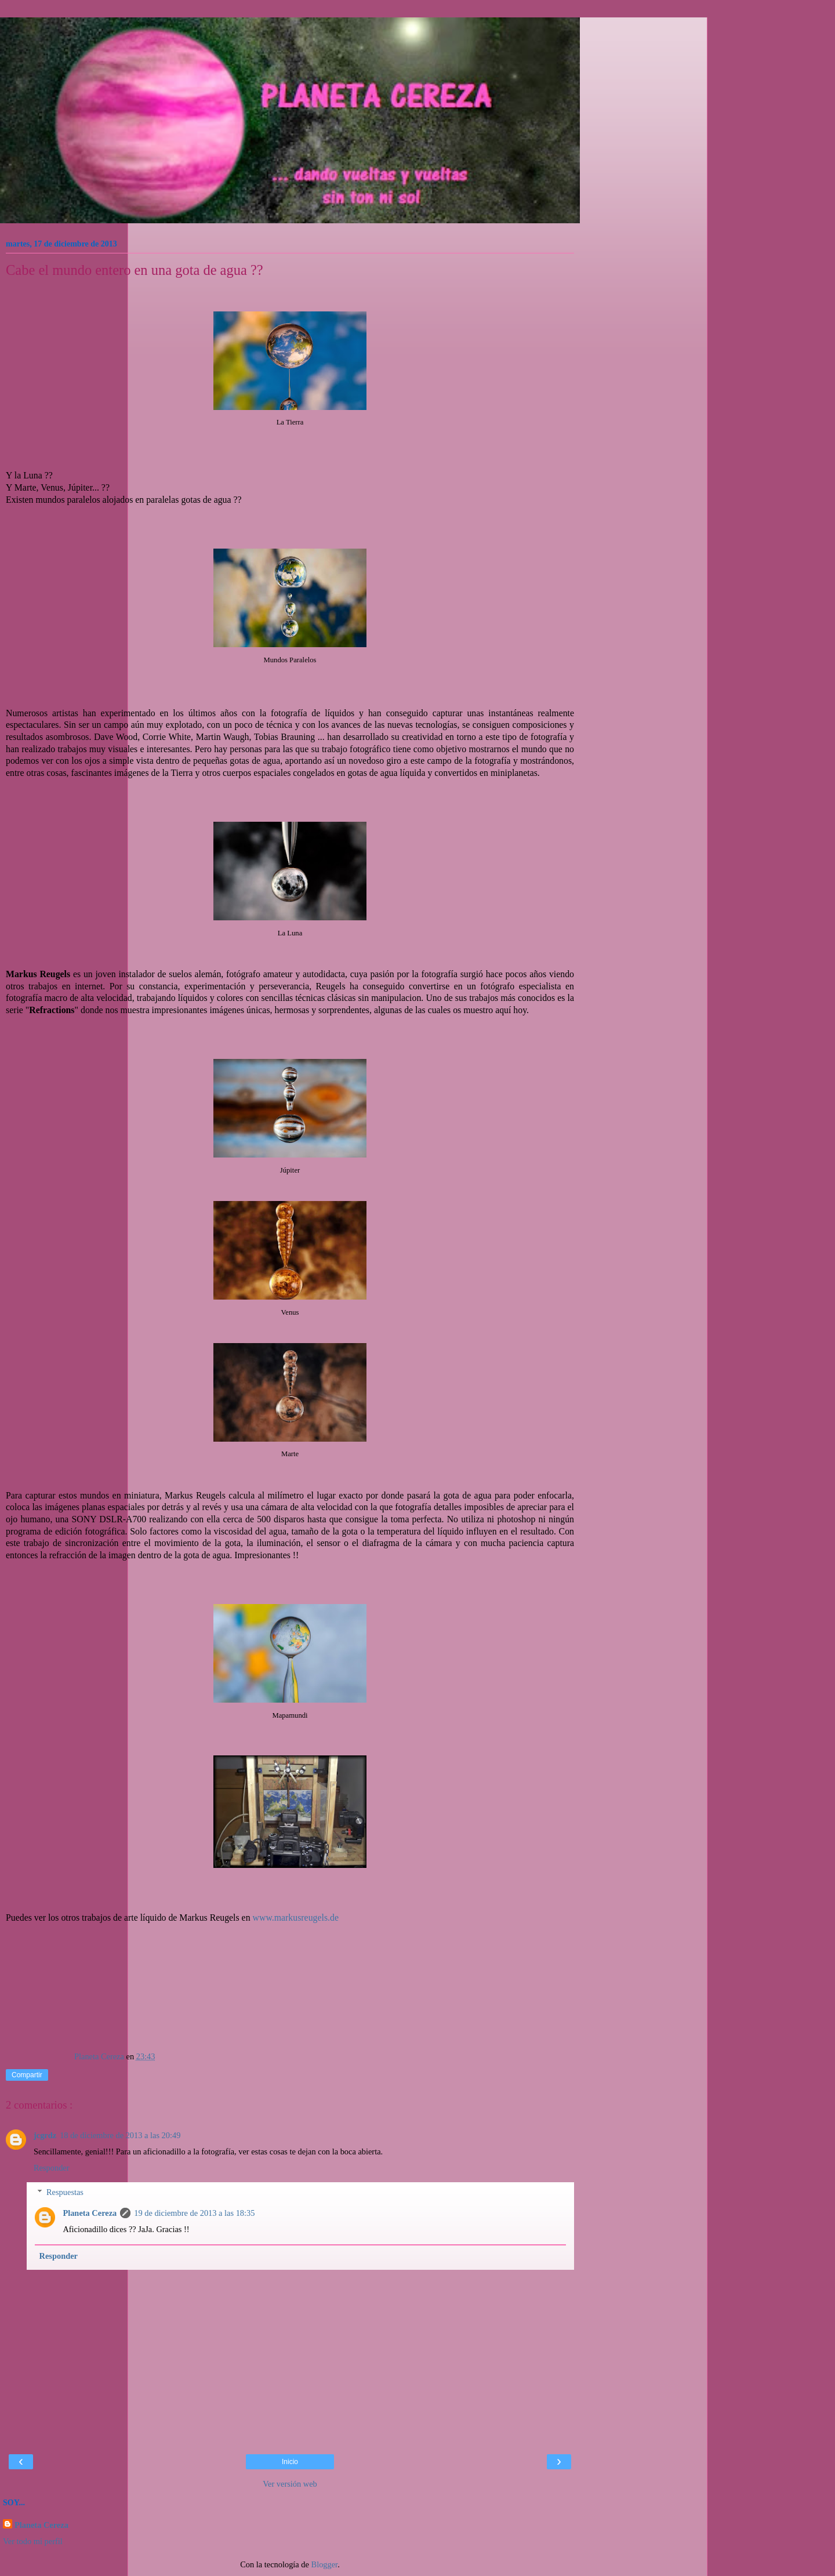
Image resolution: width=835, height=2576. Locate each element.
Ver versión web (290, 2483)
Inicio (290, 2462)
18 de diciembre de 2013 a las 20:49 (120, 2135)
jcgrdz (45, 2135)
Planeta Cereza (90, 2213)
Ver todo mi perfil (33, 2541)
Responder (52, 2167)
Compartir (27, 2075)
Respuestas (65, 2192)
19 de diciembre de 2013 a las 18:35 (194, 2213)
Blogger (324, 2564)
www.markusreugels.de (296, 1917)
